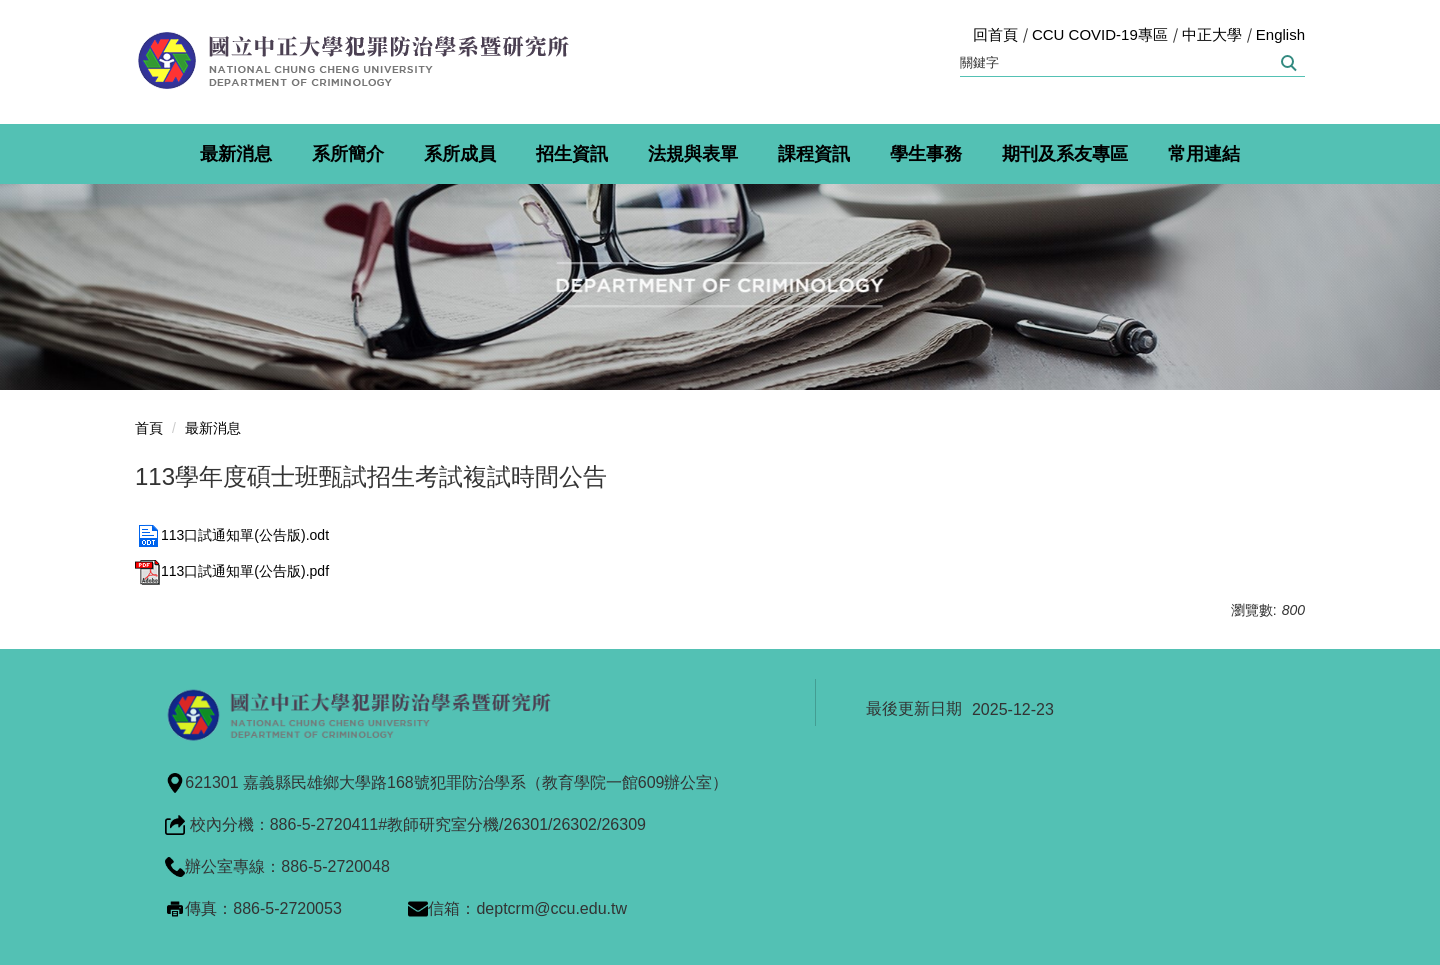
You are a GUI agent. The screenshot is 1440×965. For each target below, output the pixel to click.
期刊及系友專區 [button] (1065, 154)
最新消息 (213, 428)
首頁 (149, 428)
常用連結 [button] (1204, 154)
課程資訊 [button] (814, 154)
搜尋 (1287, 63)
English (1280, 34)
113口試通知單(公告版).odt (232, 535)
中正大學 (1212, 34)
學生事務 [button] (926, 154)
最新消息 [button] (236, 154)
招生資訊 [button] (572, 154)
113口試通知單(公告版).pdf (232, 571)
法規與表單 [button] (693, 154)
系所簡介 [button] (348, 154)
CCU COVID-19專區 (1100, 34)
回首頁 (995, 34)
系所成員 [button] (460, 154)
